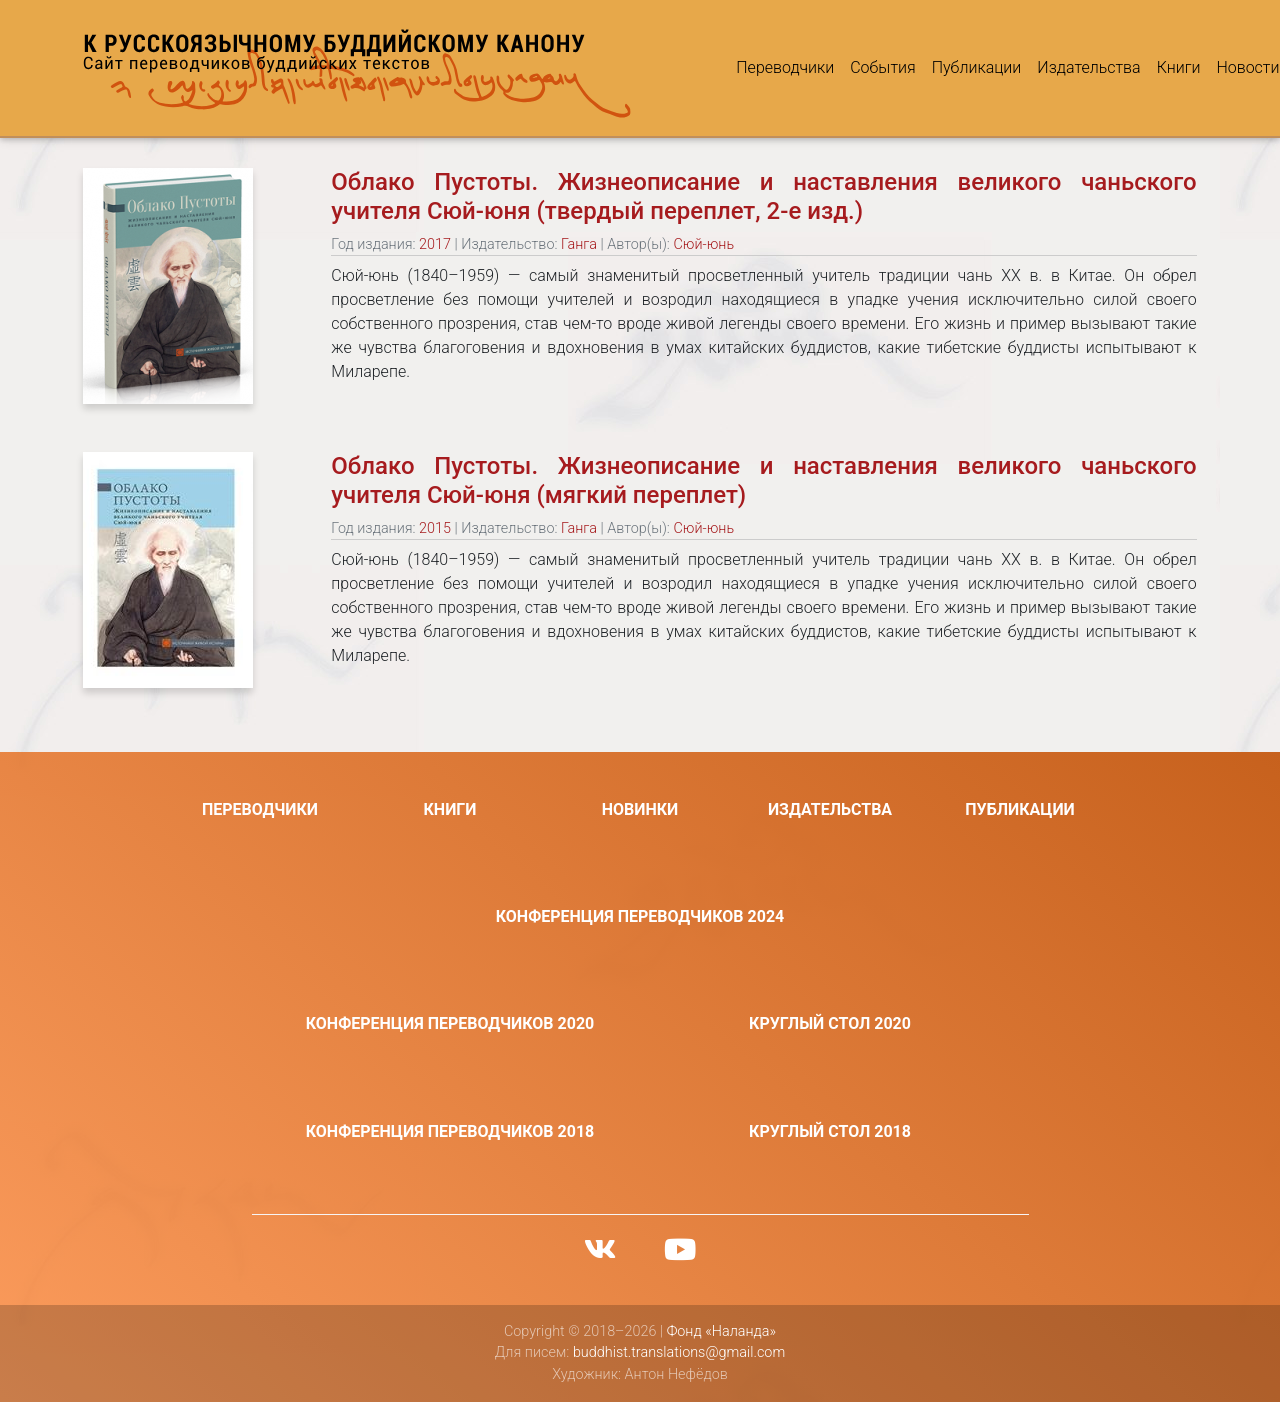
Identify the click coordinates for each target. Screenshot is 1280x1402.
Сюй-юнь (703, 244)
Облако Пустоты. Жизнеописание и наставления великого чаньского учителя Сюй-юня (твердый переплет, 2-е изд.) (763, 196)
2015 (435, 528)
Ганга (579, 244)
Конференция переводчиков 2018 (450, 1131)
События (821, 67)
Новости (1186, 67)
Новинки (640, 809)
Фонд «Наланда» (721, 1331)
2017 (435, 244)
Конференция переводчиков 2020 (450, 1023)
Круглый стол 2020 (830, 1023)
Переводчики (724, 67)
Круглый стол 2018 (830, 1131)
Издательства (1027, 67)
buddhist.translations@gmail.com (679, 1352)
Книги (1117, 67)
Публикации (915, 67)
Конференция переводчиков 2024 (640, 916)
